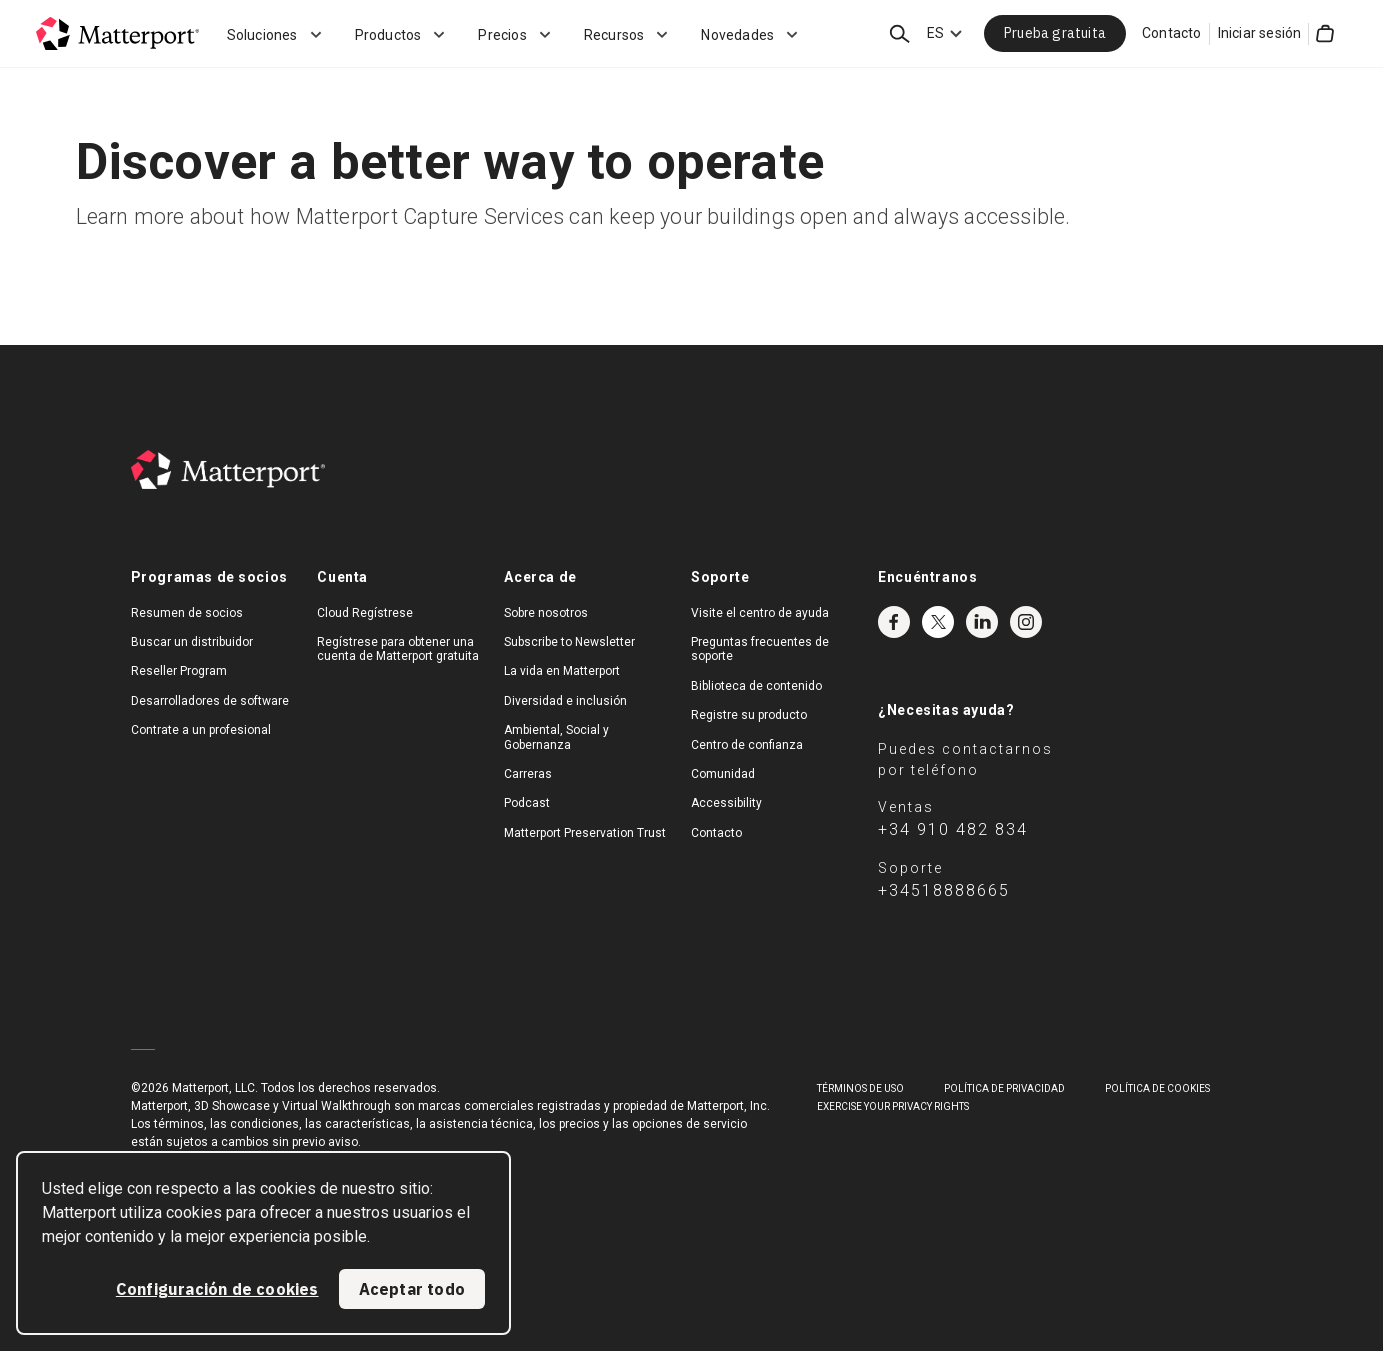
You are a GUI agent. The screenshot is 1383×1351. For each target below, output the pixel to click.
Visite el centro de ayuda (760, 613)
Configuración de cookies (217, 1289)
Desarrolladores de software (210, 701)
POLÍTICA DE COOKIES (1157, 1088)
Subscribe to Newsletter (569, 642)
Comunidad (723, 774)
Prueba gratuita (1055, 33)
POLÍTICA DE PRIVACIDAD (1004, 1088)
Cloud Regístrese (365, 613)
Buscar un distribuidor (192, 642)
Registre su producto (749, 715)
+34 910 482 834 (953, 829)
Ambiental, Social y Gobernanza (556, 737)
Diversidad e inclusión (565, 701)
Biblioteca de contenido (756, 686)
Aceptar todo (412, 1289)
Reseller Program (179, 671)
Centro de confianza (747, 745)
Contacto (1172, 33)
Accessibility (726, 803)
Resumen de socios (187, 613)
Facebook (894, 622)
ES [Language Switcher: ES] (935, 33)
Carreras (528, 774)
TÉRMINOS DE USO (860, 1088)
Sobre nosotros (546, 613)
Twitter (938, 622)
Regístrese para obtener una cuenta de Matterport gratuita (398, 649)
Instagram (1026, 622)
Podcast (527, 803)
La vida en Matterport (562, 671)
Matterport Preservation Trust (585, 833)
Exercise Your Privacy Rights (893, 1106)
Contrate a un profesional (201, 730)
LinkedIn (982, 622)
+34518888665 (944, 890)
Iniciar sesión (1260, 33)
